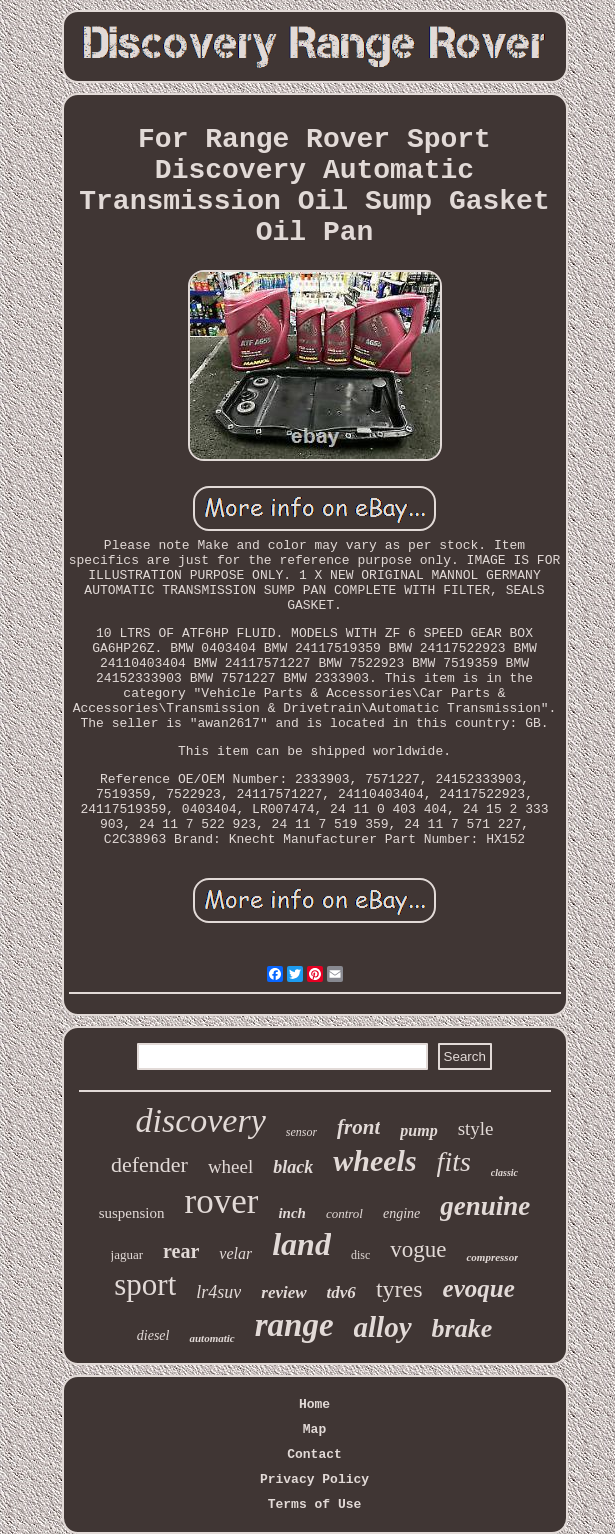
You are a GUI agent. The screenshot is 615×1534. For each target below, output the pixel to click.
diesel (153, 1335)
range (294, 1325)
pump (418, 1130)
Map (314, 1429)
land (301, 1244)
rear (181, 1251)
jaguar (127, 1254)
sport (145, 1284)
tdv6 (341, 1292)
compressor (492, 1257)
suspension (132, 1213)
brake (462, 1328)
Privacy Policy (314, 1479)
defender (149, 1164)
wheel (230, 1166)
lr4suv (218, 1292)
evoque (479, 1288)
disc (360, 1255)
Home (314, 1404)
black (293, 1167)
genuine (485, 1206)
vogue (418, 1249)
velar (235, 1253)
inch (292, 1213)
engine (401, 1213)
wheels (374, 1160)
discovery (200, 1120)
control (344, 1213)
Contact (314, 1454)
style (476, 1128)
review (283, 1292)
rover (222, 1201)
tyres (399, 1289)
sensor (301, 1132)
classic (504, 1172)
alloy (383, 1327)
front (358, 1127)
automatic (211, 1338)
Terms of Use (315, 1504)
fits (454, 1161)
